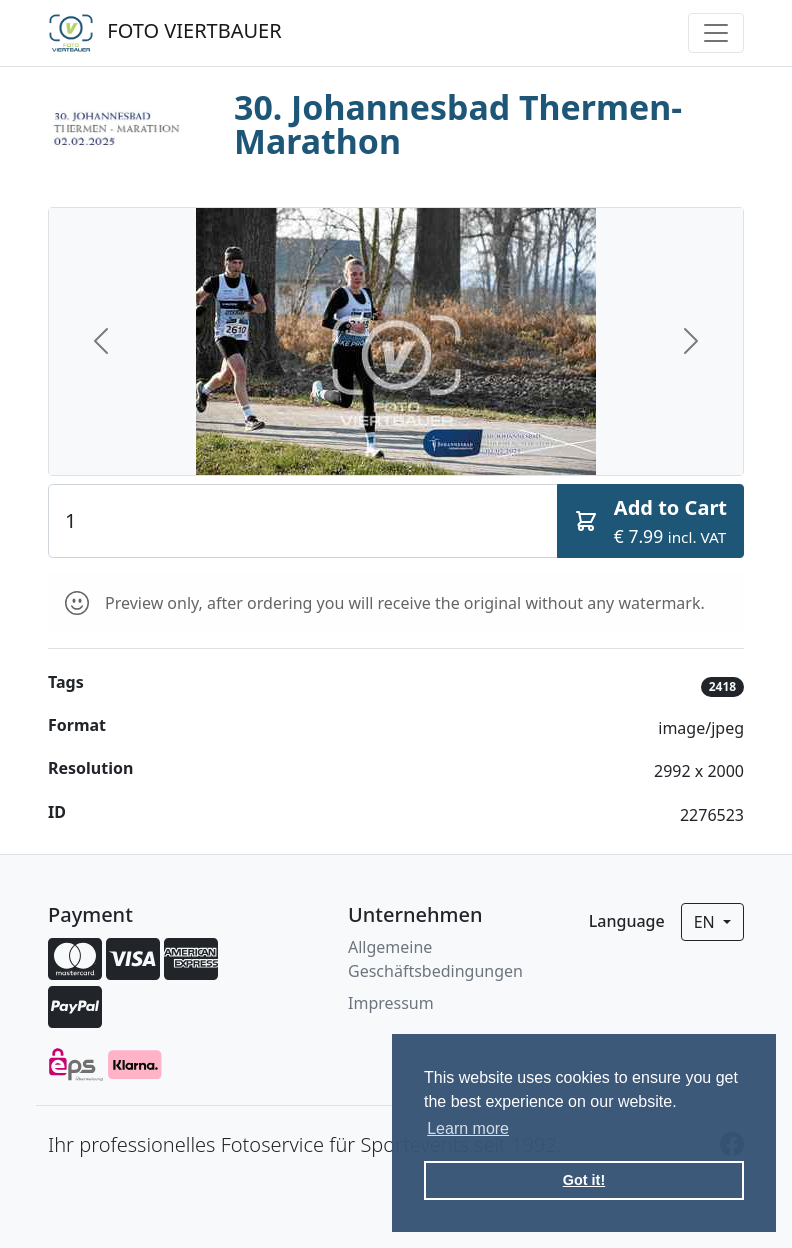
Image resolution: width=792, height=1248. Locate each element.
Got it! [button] (584, 1180)
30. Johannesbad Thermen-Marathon (458, 124)
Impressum (391, 1003)
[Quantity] (303, 521)
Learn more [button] (468, 1128)
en (706, 922)
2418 (722, 686)
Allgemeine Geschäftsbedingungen (435, 959)
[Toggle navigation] (716, 33)
